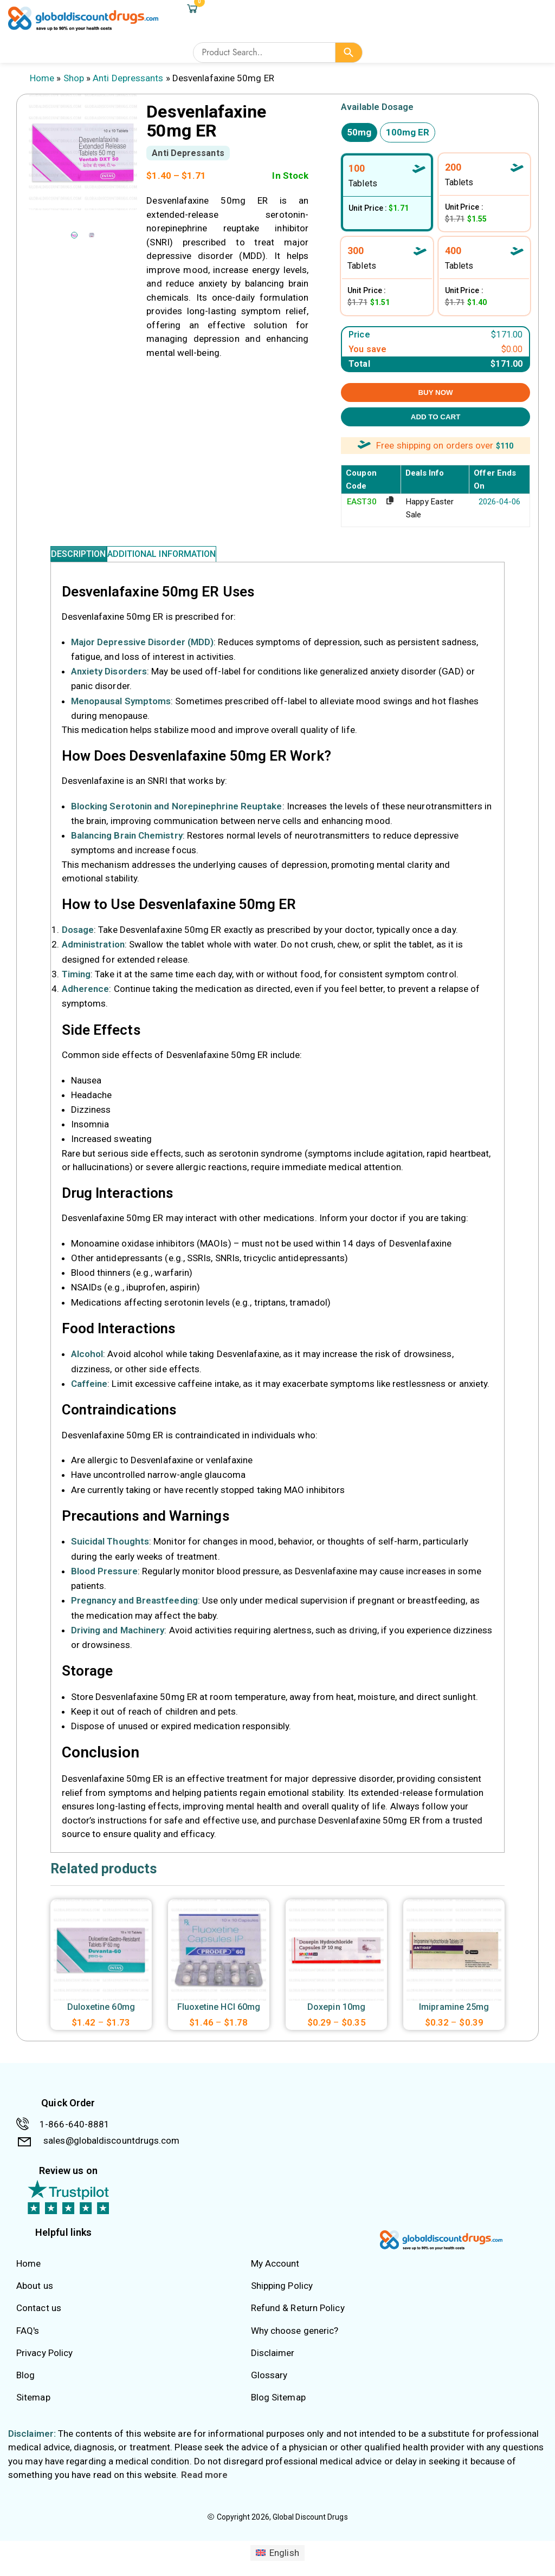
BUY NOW (435, 392)
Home (42, 78)
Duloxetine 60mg (101, 2018)
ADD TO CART (436, 417)
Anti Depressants (128, 78)
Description (89, 559)
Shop (73, 78)
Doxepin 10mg (336, 2018)
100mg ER (408, 132)
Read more (204, 2485)
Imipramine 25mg (454, 2018)
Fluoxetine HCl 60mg (219, 2018)
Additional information (194, 559)
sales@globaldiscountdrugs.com (111, 2151)
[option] (74, 235)
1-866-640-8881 (74, 2135)
